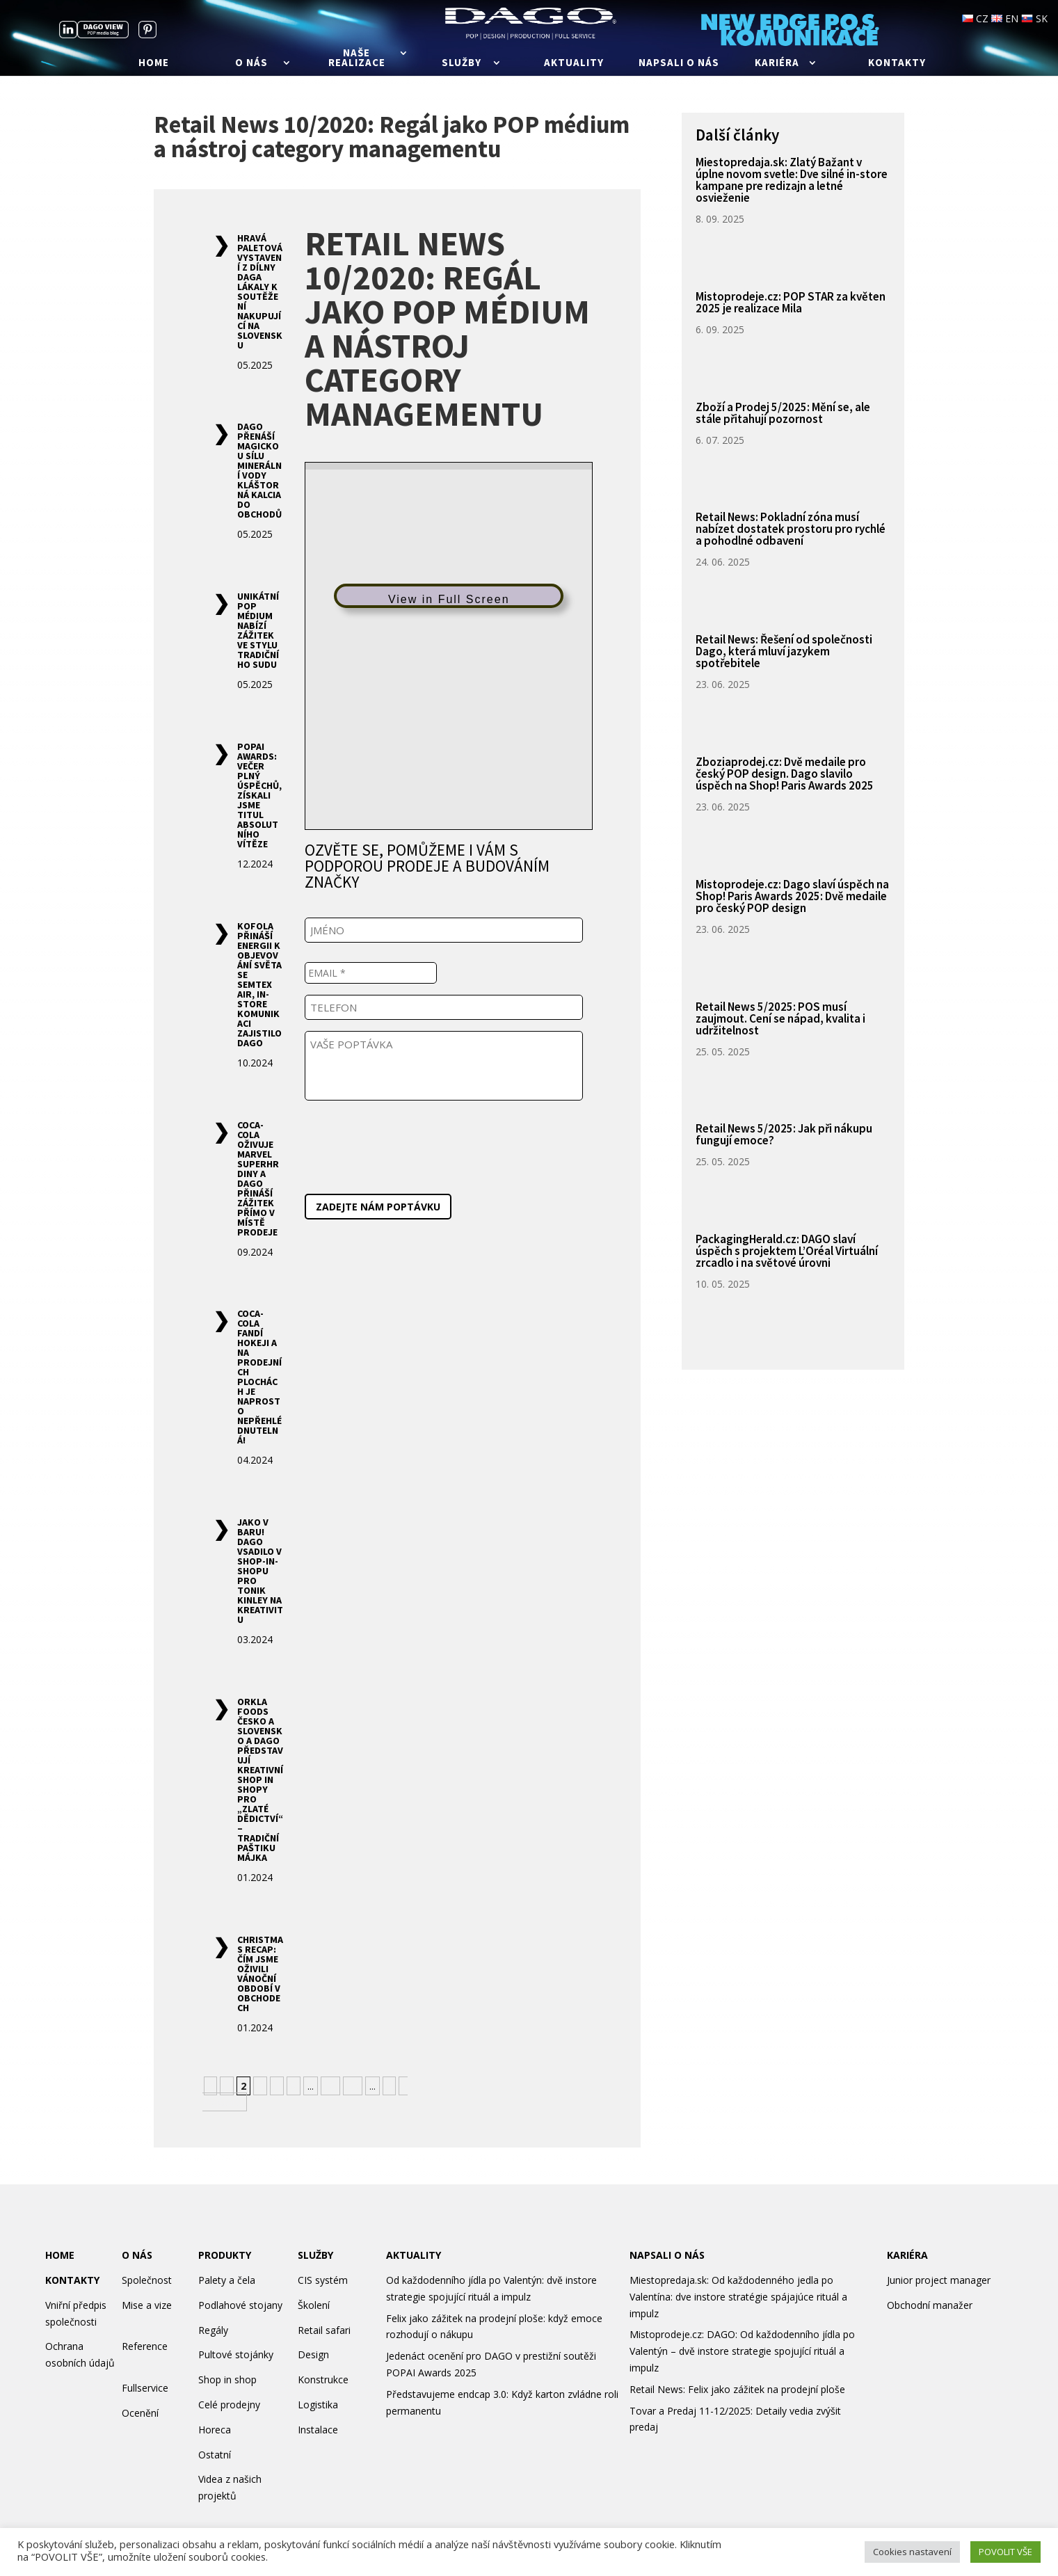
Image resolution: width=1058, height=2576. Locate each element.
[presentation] (410, 1144)
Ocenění (140, 2412)
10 (330, 2086)
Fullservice (145, 2387)
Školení (314, 2305)
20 (352, 2086)
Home (153, 63)
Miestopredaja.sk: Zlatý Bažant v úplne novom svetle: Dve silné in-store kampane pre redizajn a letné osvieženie (792, 179)
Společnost (147, 2280)
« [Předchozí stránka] (210, 2086)
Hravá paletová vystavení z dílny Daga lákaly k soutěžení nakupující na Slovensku (259, 291)
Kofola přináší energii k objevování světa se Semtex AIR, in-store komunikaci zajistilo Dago (259, 984)
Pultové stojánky (235, 2354)
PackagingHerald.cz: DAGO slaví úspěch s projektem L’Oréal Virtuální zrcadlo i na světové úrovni (787, 1250)
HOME (59, 2255)
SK (1034, 18)
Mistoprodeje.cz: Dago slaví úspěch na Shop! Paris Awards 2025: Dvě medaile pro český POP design (792, 896)
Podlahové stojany (240, 2305)
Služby (461, 63)
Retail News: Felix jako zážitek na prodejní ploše (737, 2389)
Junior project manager (939, 2280)
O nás (251, 63)
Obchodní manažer (929, 2305)
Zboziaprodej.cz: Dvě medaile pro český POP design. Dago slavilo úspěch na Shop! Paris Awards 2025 (785, 773)
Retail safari (324, 2330)
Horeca (214, 2429)
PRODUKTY (224, 2255)
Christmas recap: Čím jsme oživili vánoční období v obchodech (260, 1973)
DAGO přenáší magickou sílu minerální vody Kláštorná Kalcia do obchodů (259, 470)
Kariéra (777, 63)
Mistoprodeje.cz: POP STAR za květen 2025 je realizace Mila (790, 302)
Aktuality (574, 63)
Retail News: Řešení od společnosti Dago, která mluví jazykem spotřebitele (784, 651)
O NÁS (137, 2255)
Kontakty (897, 63)
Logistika (318, 2404)
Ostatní (214, 2454)
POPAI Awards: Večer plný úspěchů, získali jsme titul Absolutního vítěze (259, 795)
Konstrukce (323, 2379)
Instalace (318, 2429)
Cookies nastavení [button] (912, 2551)
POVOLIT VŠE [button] (1005, 2551)
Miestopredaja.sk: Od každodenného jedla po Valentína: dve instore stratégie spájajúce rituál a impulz (738, 2296)
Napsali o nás (679, 63)
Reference (145, 2346)
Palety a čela (226, 2280)
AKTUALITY (413, 2255)
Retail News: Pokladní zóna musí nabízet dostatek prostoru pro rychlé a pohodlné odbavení (790, 528)
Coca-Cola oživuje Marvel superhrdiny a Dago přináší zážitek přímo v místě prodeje (258, 1178)
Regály (213, 2330)
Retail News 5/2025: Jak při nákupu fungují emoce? (784, 1134)
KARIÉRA (907, 2255)
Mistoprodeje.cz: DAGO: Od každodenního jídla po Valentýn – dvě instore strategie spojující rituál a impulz (742, 2351)
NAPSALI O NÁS (667, 2255)
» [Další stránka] (389, 2086)
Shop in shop (227, 2379)
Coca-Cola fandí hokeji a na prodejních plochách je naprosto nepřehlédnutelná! (259, 1376)
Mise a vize (147, 2305)
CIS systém (323, 2280)
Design (313, 2354)
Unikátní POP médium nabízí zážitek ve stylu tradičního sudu (258, 630)
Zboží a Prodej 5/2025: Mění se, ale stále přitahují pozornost (783, 412)
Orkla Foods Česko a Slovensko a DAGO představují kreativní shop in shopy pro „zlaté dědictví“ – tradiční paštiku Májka (260, 1779)
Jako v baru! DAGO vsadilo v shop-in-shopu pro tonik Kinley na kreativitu (260, 1571)
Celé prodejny (229, 2404)
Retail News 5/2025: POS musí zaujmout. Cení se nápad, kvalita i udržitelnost (780, 1018)
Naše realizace (356, 58)
